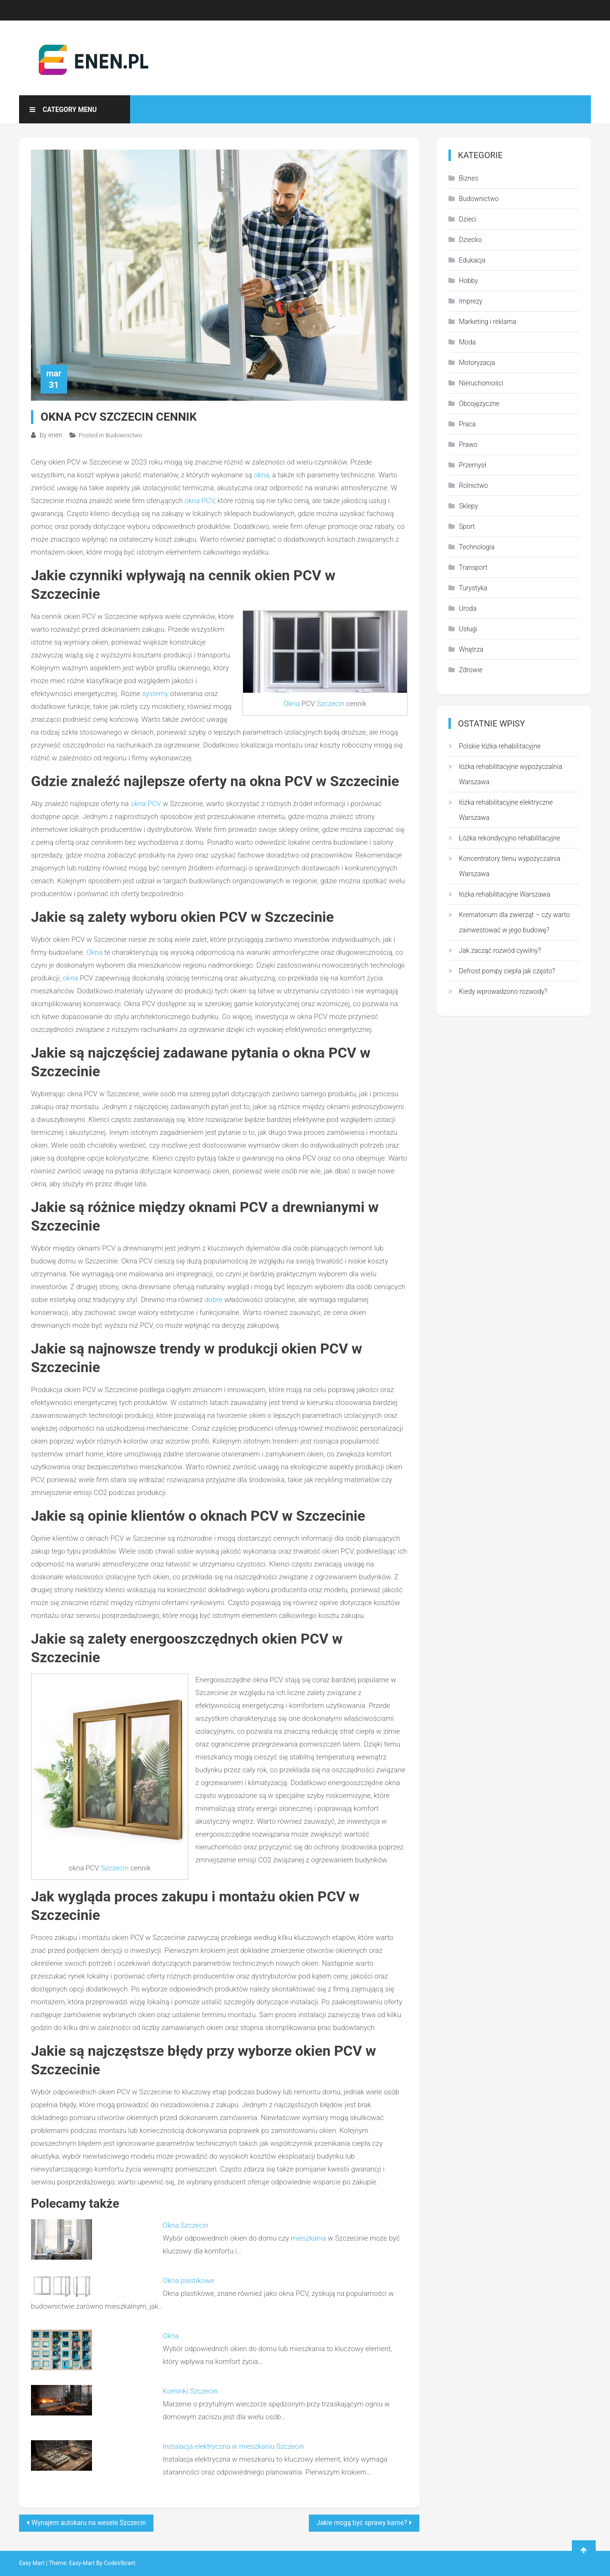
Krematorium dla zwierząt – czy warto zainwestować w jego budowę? (514, 922)
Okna (292, 703)
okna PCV (199, 500)
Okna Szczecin (186, 2225)
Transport (473, 567)
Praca (467, 424)
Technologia (477, 547)
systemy (155, 693)
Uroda (468, 608)
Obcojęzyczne (479, 403)
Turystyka (473, 588)
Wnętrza (471, 649)
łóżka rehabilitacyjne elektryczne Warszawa (506, 809)
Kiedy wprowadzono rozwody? (503, 991)
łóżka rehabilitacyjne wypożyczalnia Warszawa (510, 774)
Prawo (468, 444)
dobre (213, 1299)
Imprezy (470, 301)
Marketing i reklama (488, 321)
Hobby (468, 280)
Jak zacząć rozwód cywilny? (500, 950)
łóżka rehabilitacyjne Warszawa (504, 894)
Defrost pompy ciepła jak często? (507, 971)
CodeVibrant (119, 2563)
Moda (467, 342)
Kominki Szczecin (190, 2391)
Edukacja (472, 260)
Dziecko (470, 239)
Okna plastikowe (188, 2280)
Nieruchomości (481, 383)
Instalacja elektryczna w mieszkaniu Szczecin (233, 2446)
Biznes (468, 178)
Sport (467, 526)
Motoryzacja (477, 362)
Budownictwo (123, 435)
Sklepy (468, 506)
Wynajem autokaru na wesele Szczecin (88, 2522)
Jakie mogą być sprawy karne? (361, 2522)
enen (55, 435)
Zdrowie (470, 670)
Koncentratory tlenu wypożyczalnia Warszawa (509, 866)
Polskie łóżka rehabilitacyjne (499, 746)
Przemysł (472, 465)
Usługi (468, 629)
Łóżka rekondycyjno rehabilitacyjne (509, 838)
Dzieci (468, 219)
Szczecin (330, 703)
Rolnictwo (473, 485)
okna (261, 475)
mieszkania (308, 2238)
